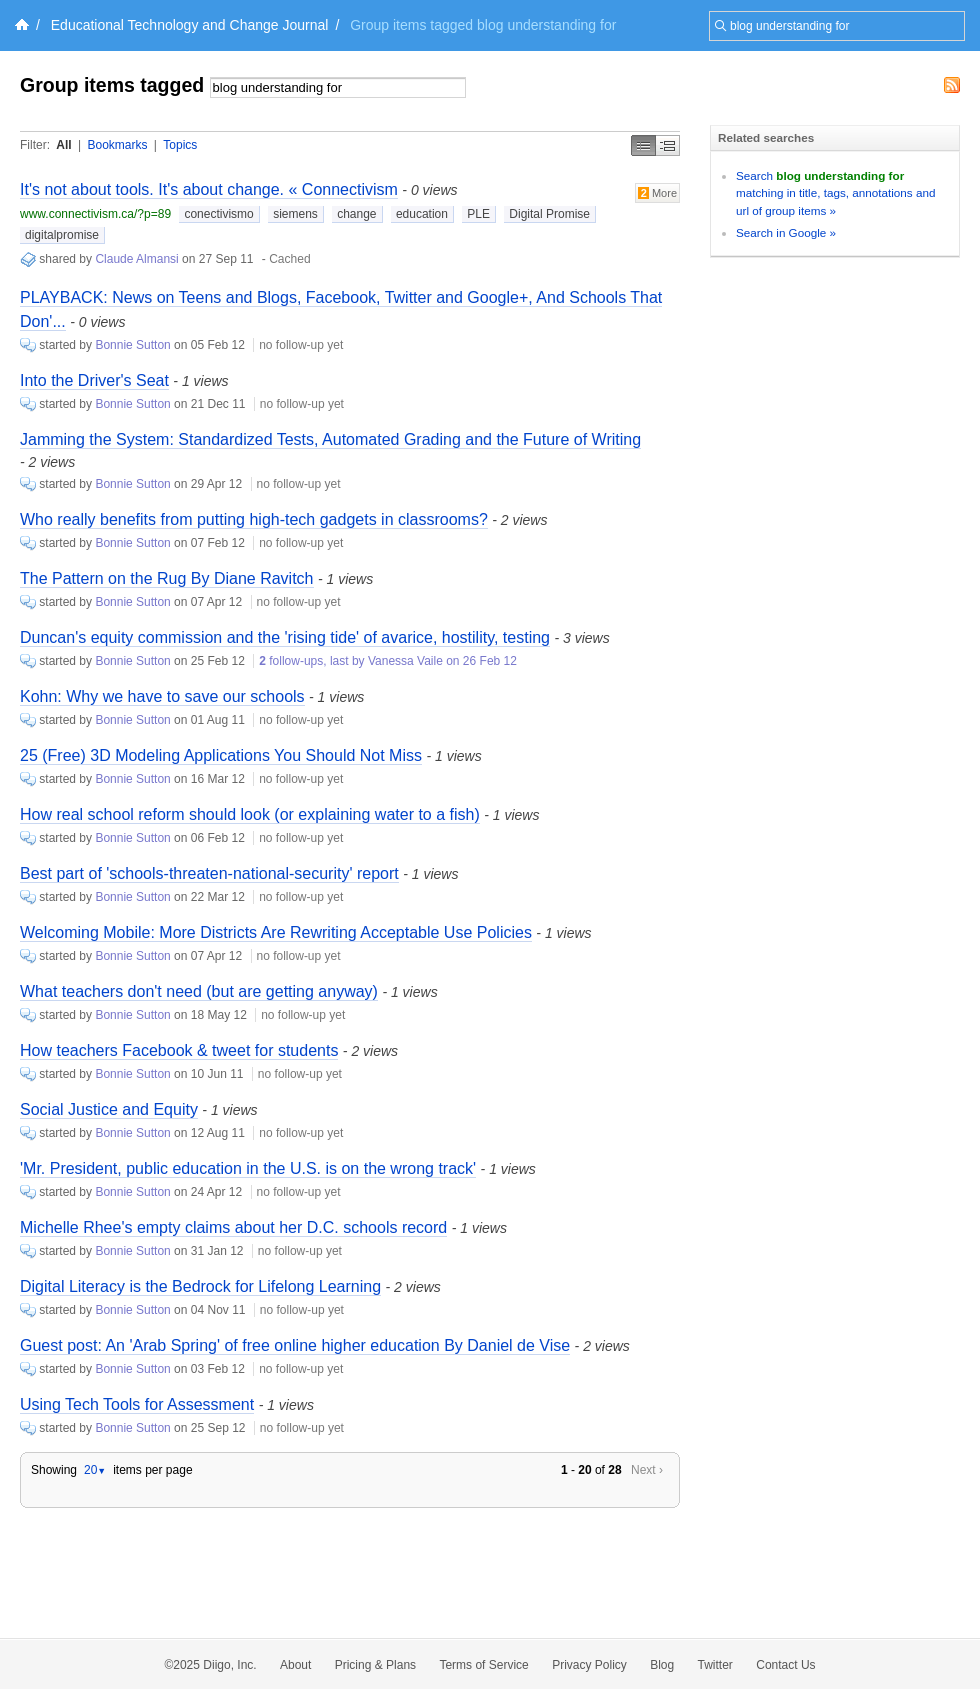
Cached (289, 259)
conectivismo (218, 214)
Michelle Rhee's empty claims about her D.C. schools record (233, 1227)
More (657, 193)
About (295, 1665)
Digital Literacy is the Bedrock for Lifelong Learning (200, 1286)
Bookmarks (117, 145)
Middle (668, 145)
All (63, 145)
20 (95, 1470)
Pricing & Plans (375, 1665)
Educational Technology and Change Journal (190, 25)
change (356, 214)
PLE (478, 214)
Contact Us (785, 1665)
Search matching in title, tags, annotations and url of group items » (835, 193)
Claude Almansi (136, 259)
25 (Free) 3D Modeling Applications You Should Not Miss (221, 755)
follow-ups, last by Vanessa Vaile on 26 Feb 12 (388, 661)
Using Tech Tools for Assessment (137, 1404)
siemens (295, 214)
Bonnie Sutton (132, 345)
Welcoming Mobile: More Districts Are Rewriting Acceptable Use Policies (276, 932)
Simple (643, 145)
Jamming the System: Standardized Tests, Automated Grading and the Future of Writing (330, 439)
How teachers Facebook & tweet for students (179, 1050)
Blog (662, 1665)
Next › (647, 1470)
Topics (180, 145)
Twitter (715, 1665)
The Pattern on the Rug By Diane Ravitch (167, 578)
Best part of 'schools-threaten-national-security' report (209, 873)
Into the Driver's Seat (94, 380)
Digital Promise (549, 214)
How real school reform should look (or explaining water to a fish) (250, 814)
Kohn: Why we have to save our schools (162, 696)
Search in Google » (786, 232)
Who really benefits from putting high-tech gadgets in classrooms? (254, 519)
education (422, 214)
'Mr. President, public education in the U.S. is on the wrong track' (248, 1168)
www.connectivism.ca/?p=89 (95, 214)
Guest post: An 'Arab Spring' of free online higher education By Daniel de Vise (295, 1345)
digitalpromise (62, 235)
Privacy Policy (589, 1665)
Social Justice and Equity (109, 1109)
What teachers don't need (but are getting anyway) (199, 991)
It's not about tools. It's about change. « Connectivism (209, 189)
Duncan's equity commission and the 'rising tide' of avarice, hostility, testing (285, 637)
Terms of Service (483, 1665)
